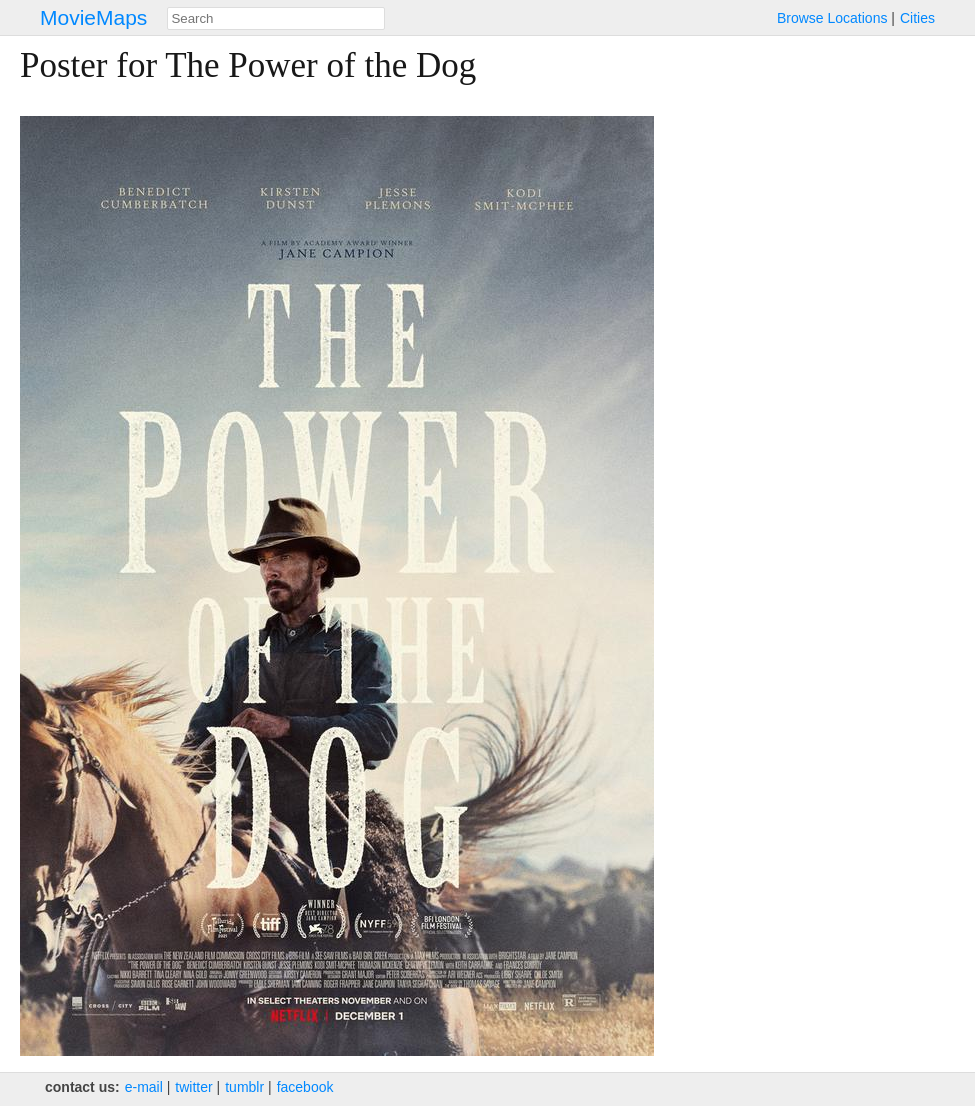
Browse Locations (832, 18)
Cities (917, 18)
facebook (305, 1087)
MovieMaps (93, 17)
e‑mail (144, 1087)
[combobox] (276, 18)
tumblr (244, 1087)
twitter (193, 1087)
